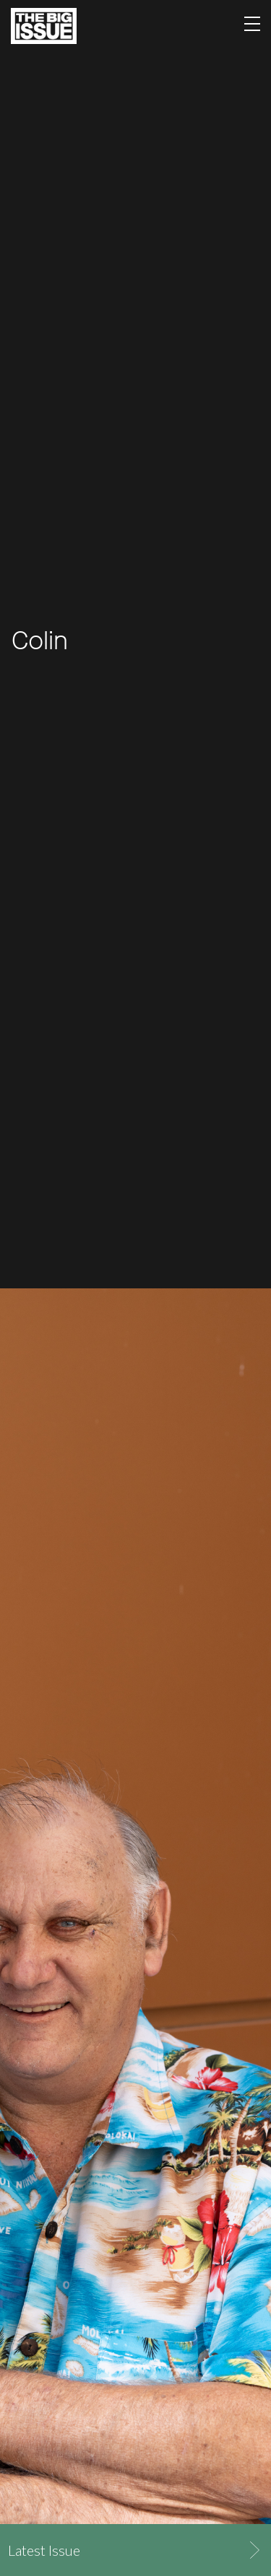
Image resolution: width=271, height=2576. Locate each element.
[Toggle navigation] (252, 26)
